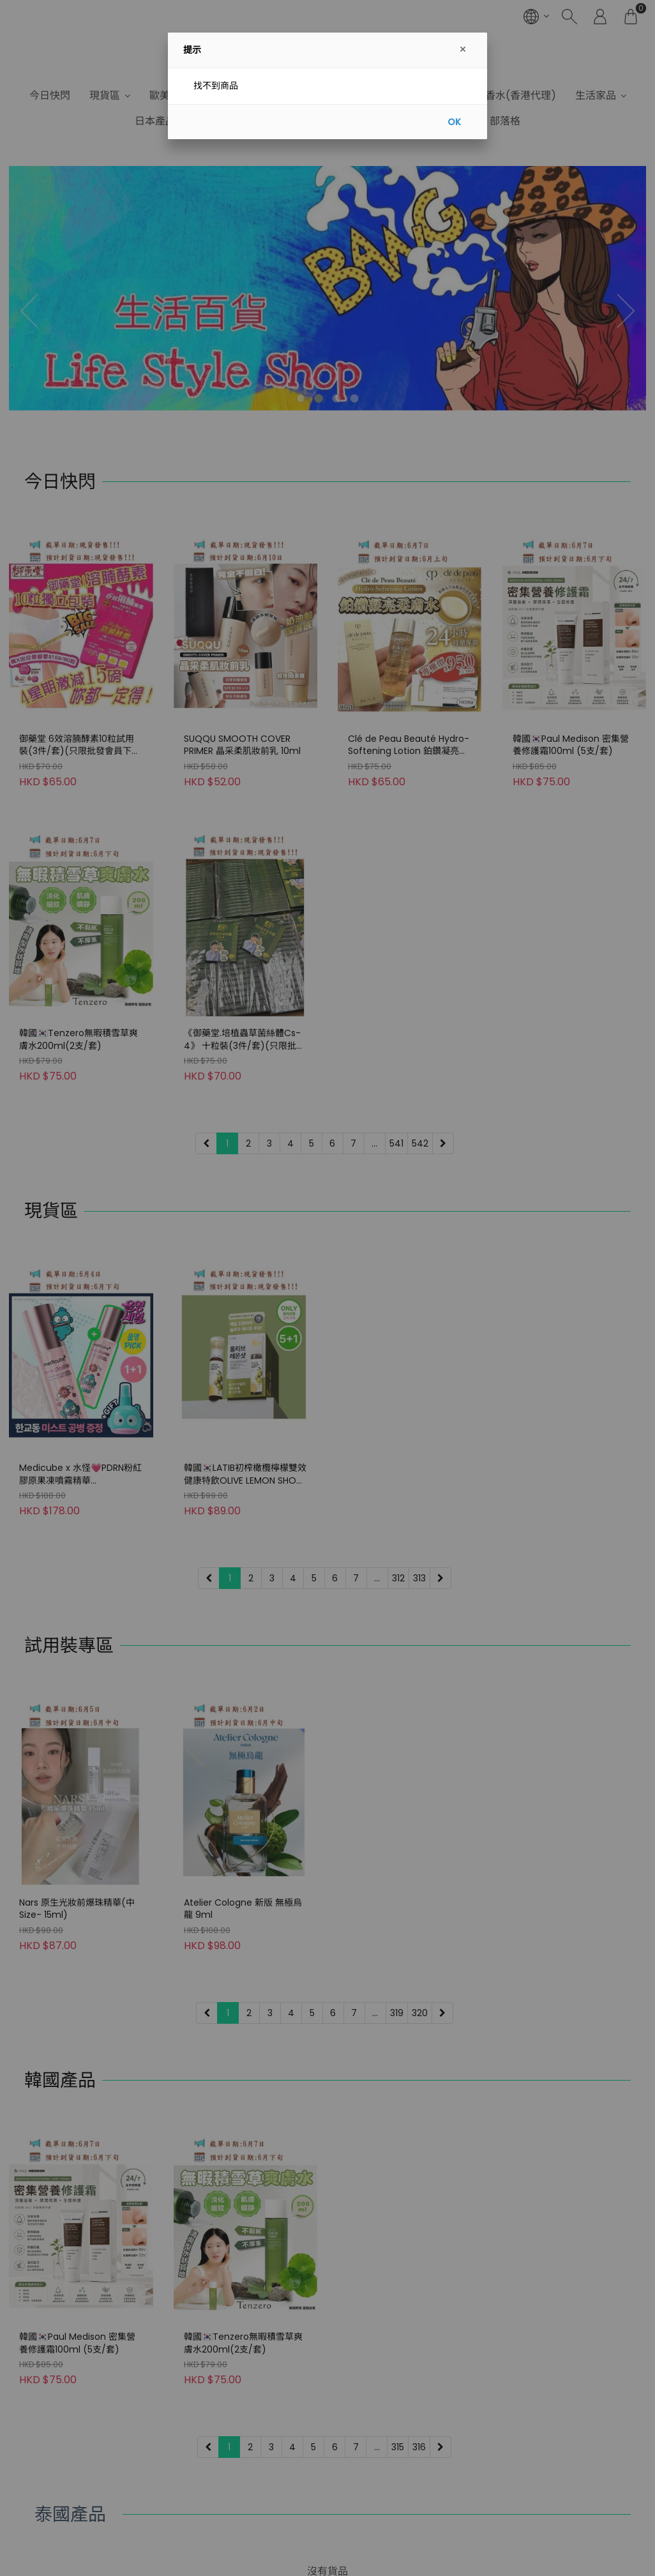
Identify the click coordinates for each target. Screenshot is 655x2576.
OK (454, 122)
